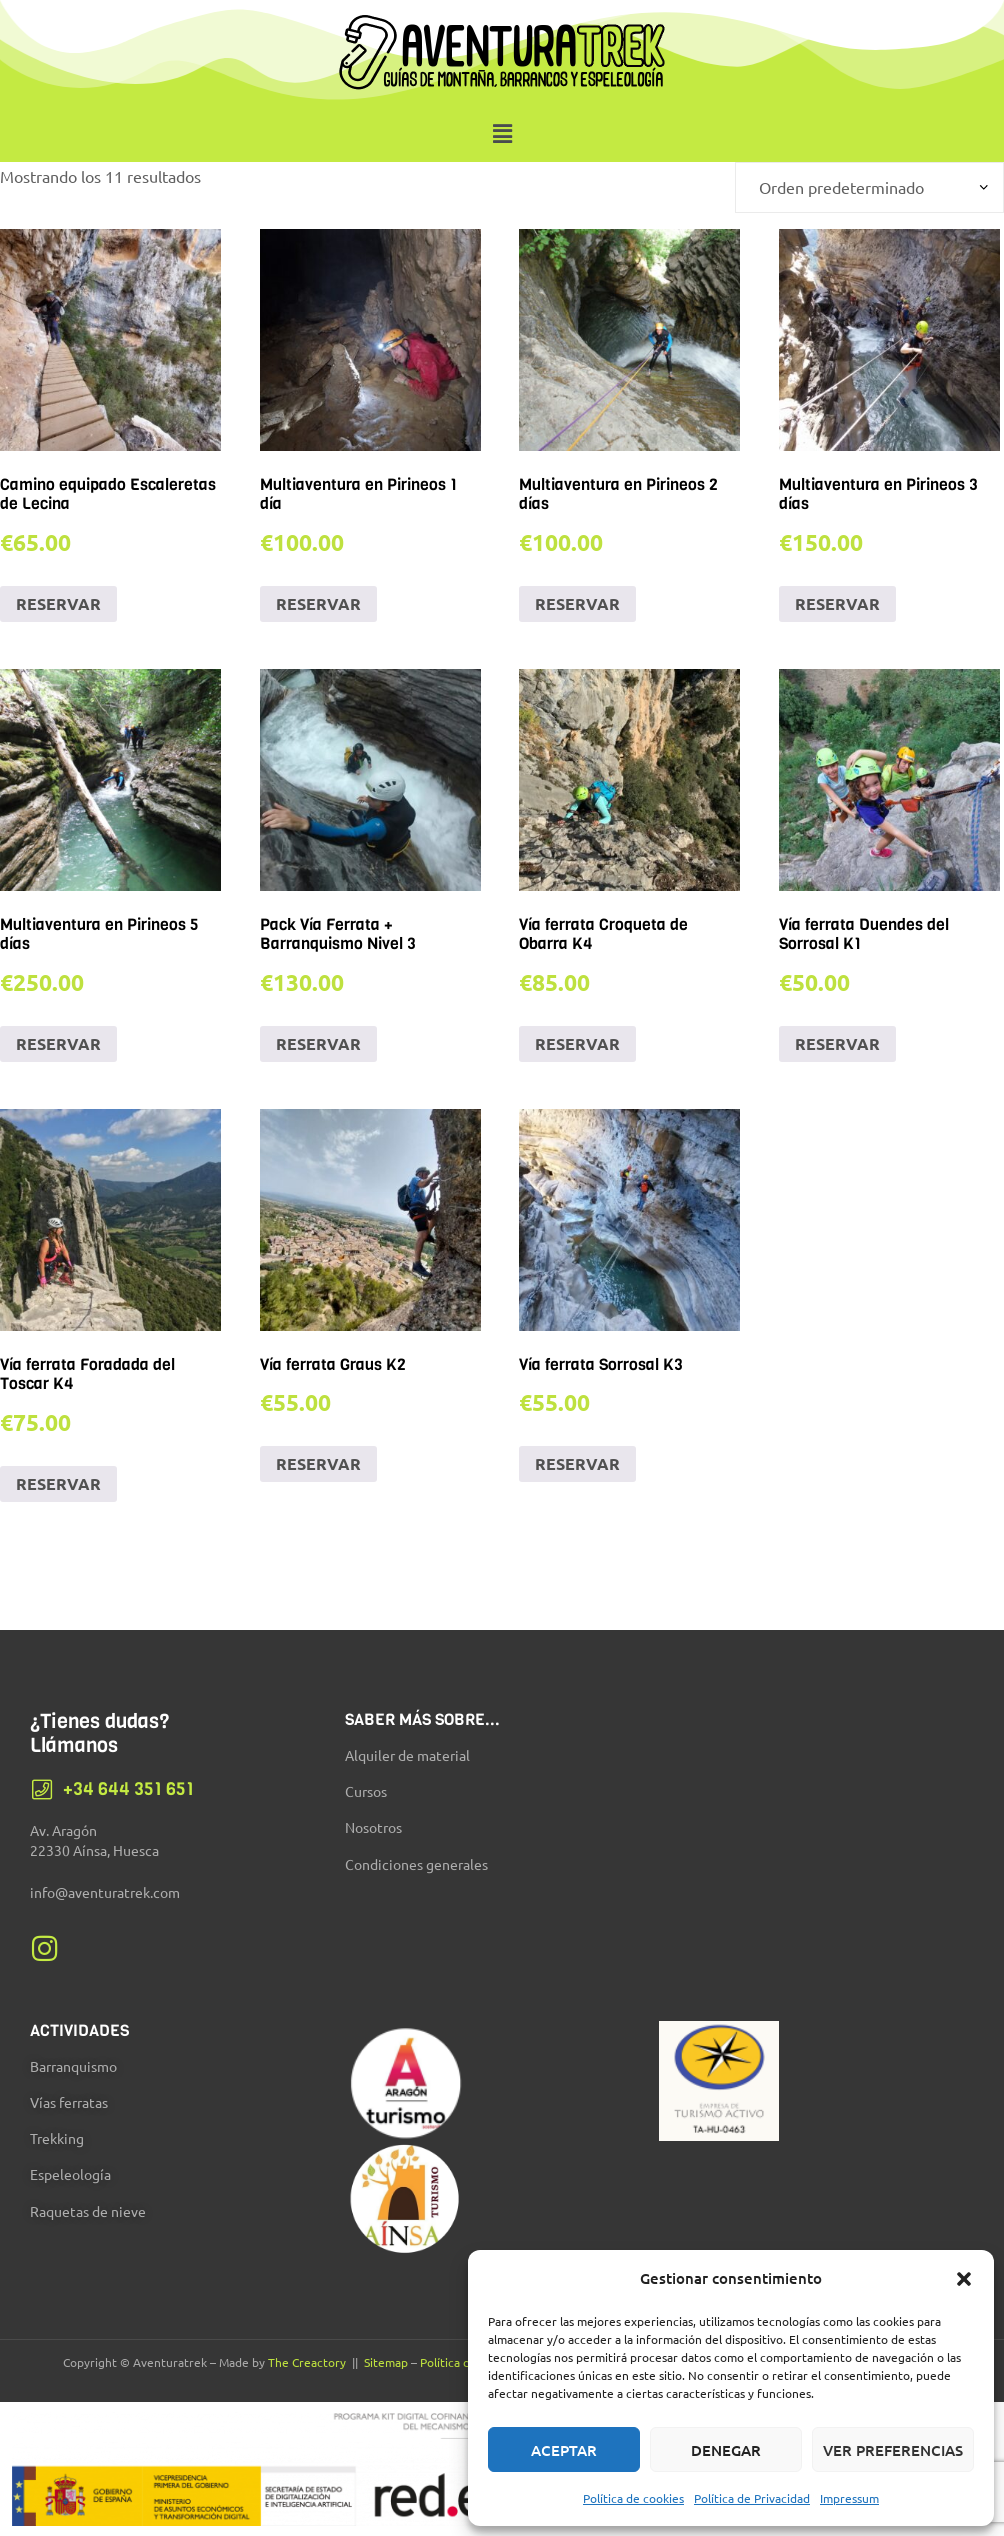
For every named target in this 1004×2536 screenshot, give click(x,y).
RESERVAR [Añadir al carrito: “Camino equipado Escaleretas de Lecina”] (58, 603)
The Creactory (307, 2362)
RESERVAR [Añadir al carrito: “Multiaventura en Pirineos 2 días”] (577, 603)
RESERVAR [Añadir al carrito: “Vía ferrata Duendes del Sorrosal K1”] (837, 1043)
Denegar (726, 2450)
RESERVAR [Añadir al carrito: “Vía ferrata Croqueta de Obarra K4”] (577, 1043)
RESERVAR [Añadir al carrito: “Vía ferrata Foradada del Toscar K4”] (58, 1483)
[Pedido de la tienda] (869, 187)
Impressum (849, 2498)
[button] (964, 2279)
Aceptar (564, 2450)
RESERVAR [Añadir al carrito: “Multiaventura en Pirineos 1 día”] (318, 603)
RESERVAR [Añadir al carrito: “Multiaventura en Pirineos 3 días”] (837, 603)
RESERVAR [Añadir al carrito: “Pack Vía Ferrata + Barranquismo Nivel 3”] (318, 1043)
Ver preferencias (893, 2450)
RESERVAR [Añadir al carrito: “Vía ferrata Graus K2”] (318, 1463)
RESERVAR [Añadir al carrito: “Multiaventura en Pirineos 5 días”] (58, 1043)
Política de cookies (633, 2498)
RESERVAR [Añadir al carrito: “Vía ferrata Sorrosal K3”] (577, 1463)
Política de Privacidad (752, 2498)
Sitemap (386, 2362)
